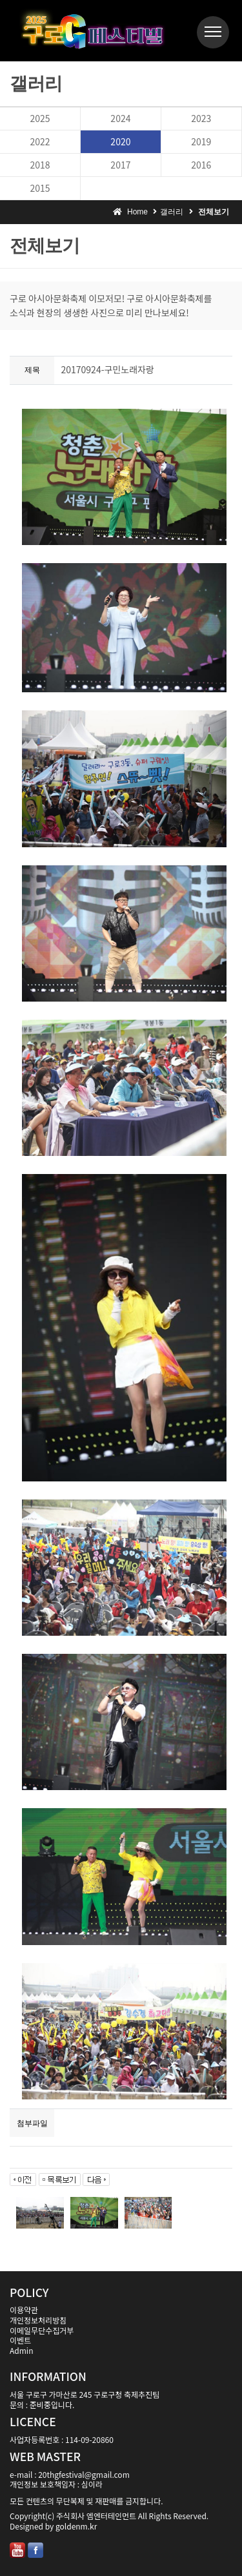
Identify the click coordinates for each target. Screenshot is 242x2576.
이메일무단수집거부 (42, 2330)
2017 (120, 164)
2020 (120, 141)
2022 (40, 141)
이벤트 (20, 2339)
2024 (120, 118)
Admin (21, 2350)
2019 (201, 141)
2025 (40, 118)
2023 (201, 118)
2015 (40, 187)
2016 (201, 164)
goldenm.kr (76, 2525)
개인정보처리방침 (38, 2319)
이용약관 (24, 2309)
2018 (40, 164)
